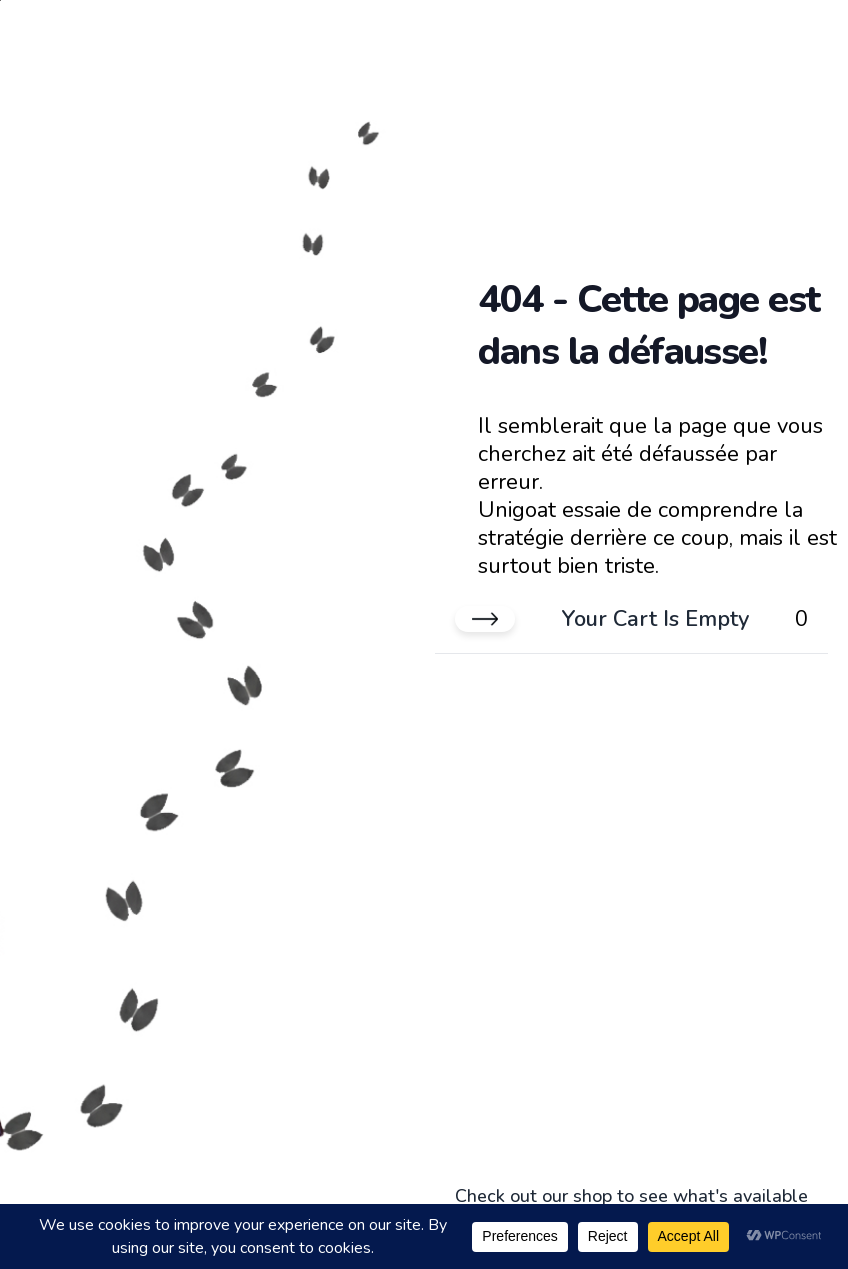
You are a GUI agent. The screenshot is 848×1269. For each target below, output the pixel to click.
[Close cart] (485, 619)
